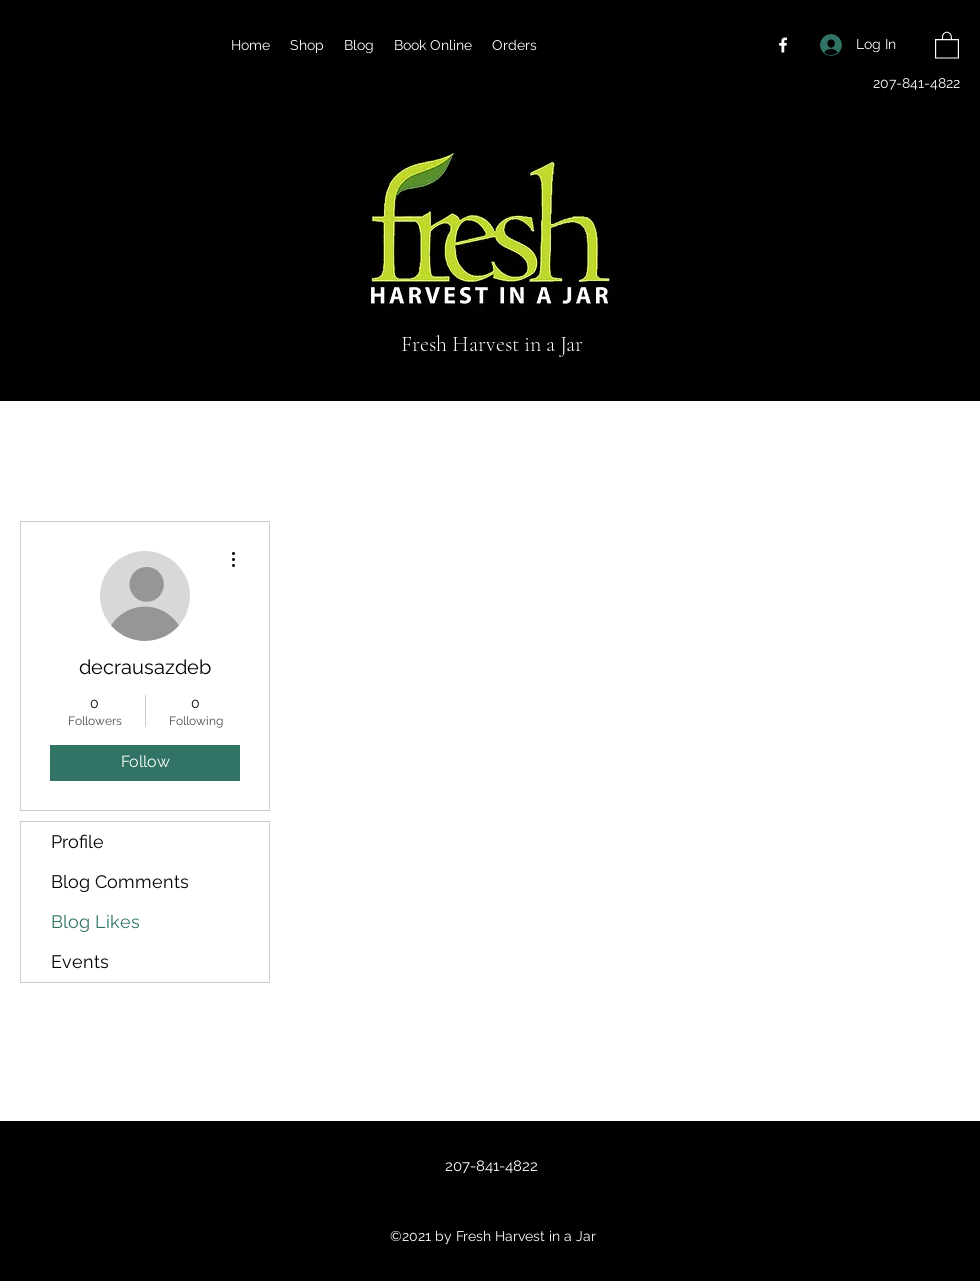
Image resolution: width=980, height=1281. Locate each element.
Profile (77, 841)
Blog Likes (95, 921)
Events (80, 961)
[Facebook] (783, 45)
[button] (947, 44)
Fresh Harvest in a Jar (492, 344)
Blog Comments (120, 881)
